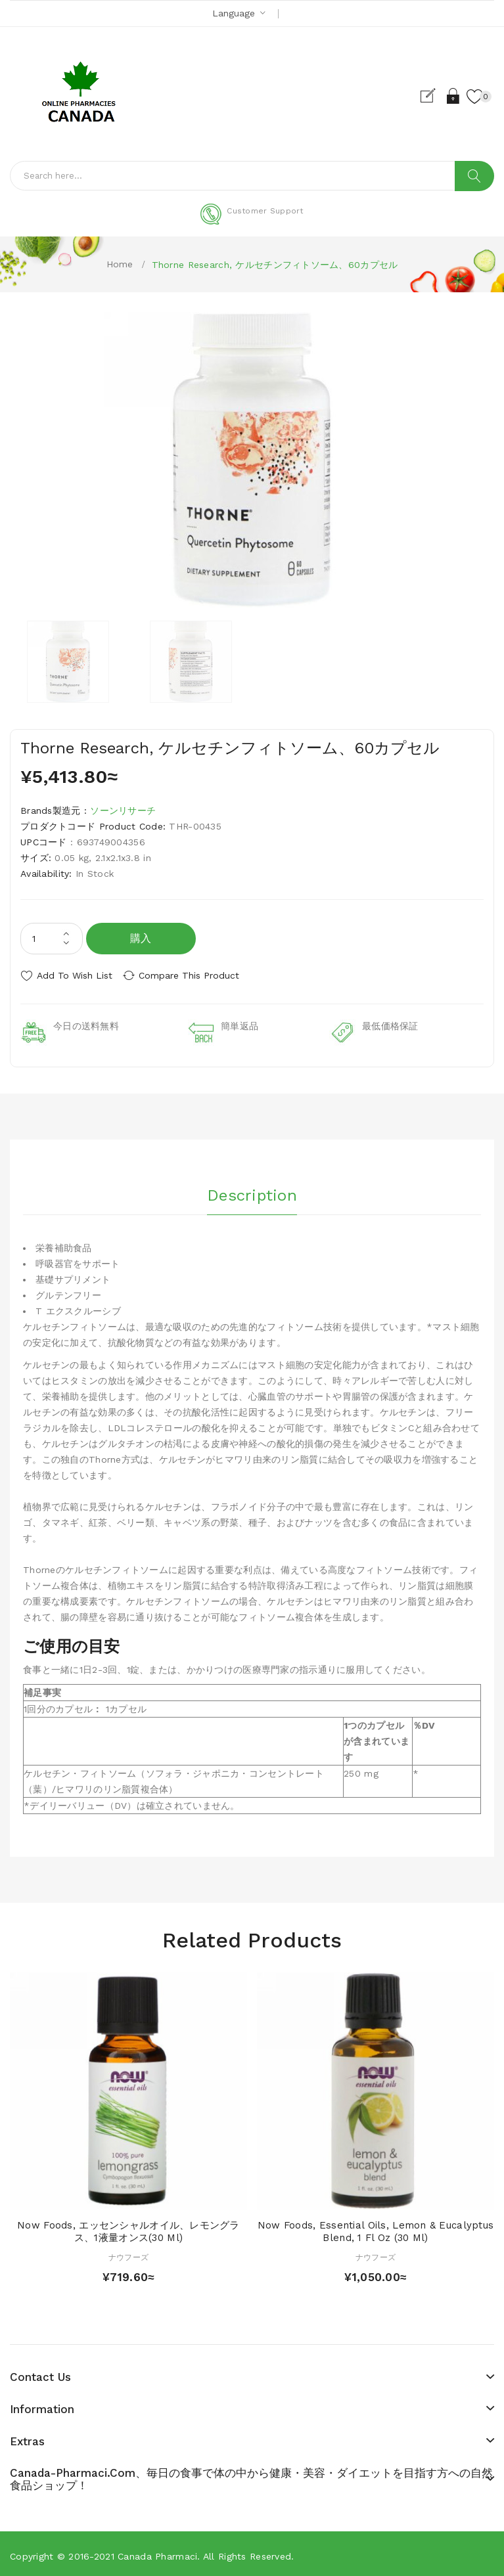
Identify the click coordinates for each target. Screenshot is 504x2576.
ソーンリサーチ (123, 810)
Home (119, 264)
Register (427, 96)
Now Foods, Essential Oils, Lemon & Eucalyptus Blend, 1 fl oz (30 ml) (376, 2227)
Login (450, 96)
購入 (141, 938)
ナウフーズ (128, 2254)
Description (252, 1189)
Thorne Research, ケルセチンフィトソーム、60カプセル (275, 264)
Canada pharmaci (157, 2552)
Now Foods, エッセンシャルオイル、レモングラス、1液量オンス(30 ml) (128, 2227)
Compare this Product (197, 975)
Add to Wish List (74, 975)
